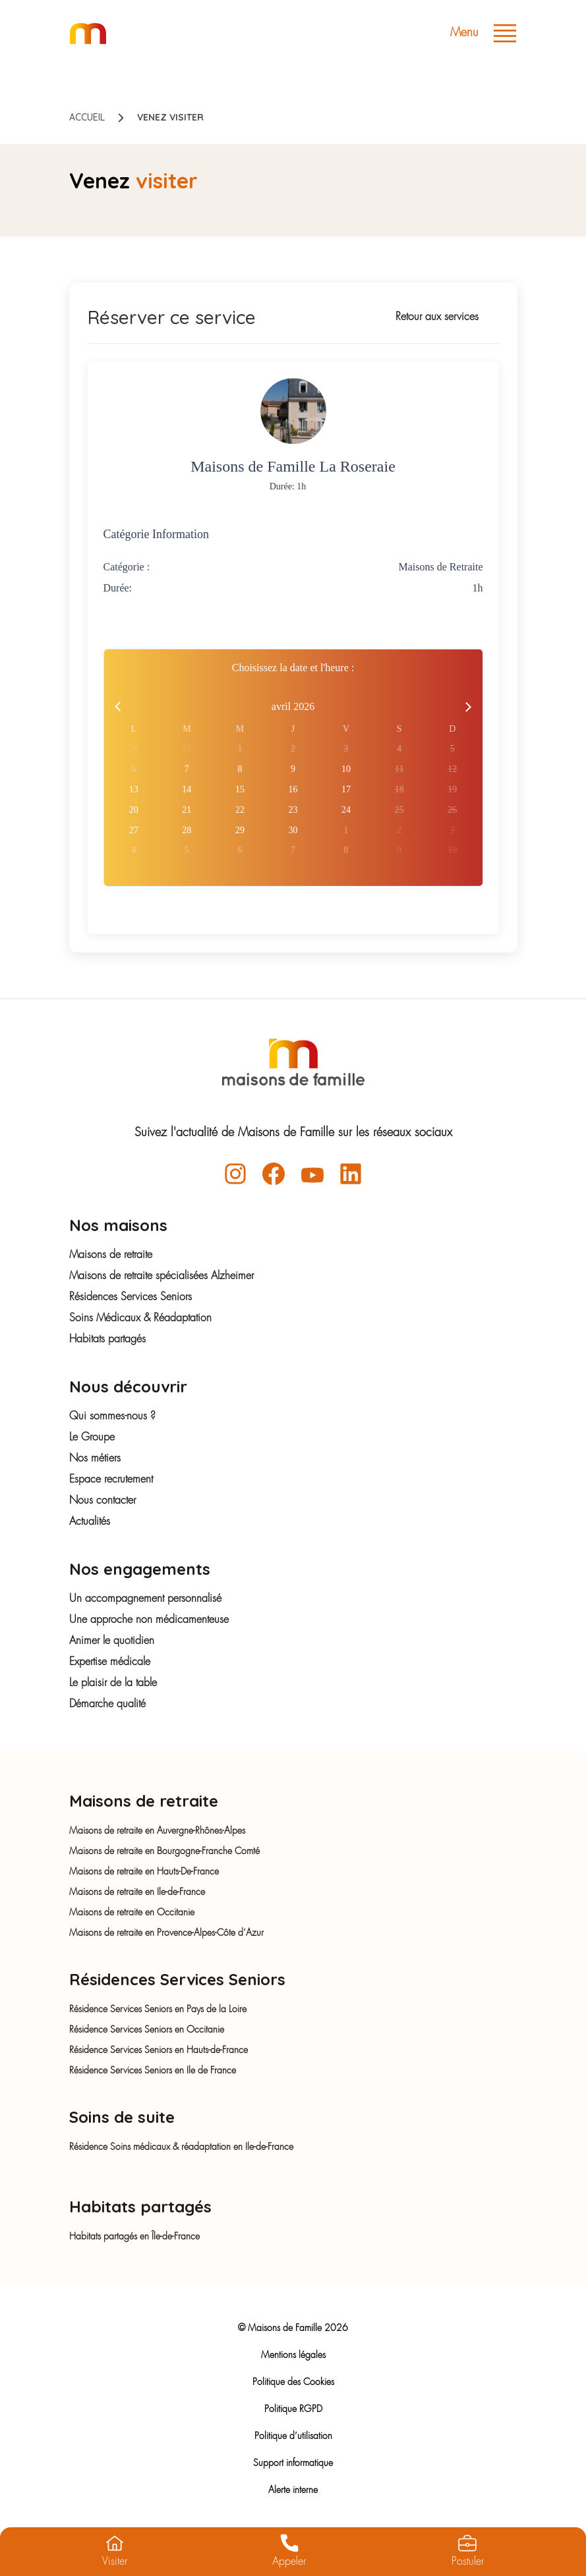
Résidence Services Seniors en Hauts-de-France (158, 2050)
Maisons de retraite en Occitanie (131, 1912)
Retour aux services (437, 317)
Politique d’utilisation (293, 2436)
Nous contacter (102, 1501)
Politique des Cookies (293, 2382)
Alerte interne (293, 2490)
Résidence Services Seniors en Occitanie (146, 2030)
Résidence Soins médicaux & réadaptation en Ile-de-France (181, 2147)
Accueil (87, 117)
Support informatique (293, 2463)
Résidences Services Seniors (130, 1297)
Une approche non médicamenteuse (149, 1620)
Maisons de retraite (110, 1255)
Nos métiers (95, 1459)
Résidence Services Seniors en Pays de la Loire (158, 2009)
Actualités (89, 1522)
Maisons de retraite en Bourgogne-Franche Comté (164, 1851)
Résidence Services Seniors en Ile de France (152, 2070)
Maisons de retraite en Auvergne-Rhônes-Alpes (157, 1831)
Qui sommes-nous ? (112, 1416)
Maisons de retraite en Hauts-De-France (144, 1872)
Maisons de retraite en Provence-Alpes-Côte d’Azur (166, 1933)
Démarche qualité (107, 1704)
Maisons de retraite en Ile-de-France (137, 1892)
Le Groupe (92, 1438)
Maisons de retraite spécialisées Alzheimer (161, 1276)
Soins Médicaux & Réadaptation (140, 1318)
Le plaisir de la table (113, 1683)
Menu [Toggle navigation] (483, 33)
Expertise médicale (109, 1662)
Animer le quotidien (111, 1641)
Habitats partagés (107, 1339)
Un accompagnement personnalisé (145, 1599)
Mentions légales (293, 2355)
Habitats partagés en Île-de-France (134, 2236)
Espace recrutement (111, 1480)
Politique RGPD (293, 2409)
